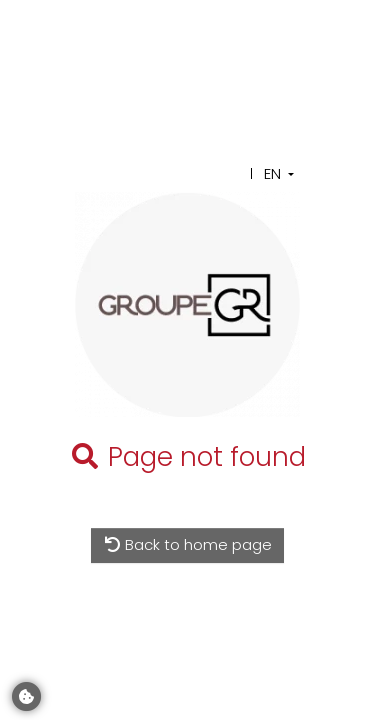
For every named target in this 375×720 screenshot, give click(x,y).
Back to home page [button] (188, 544)
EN (272, 173)
